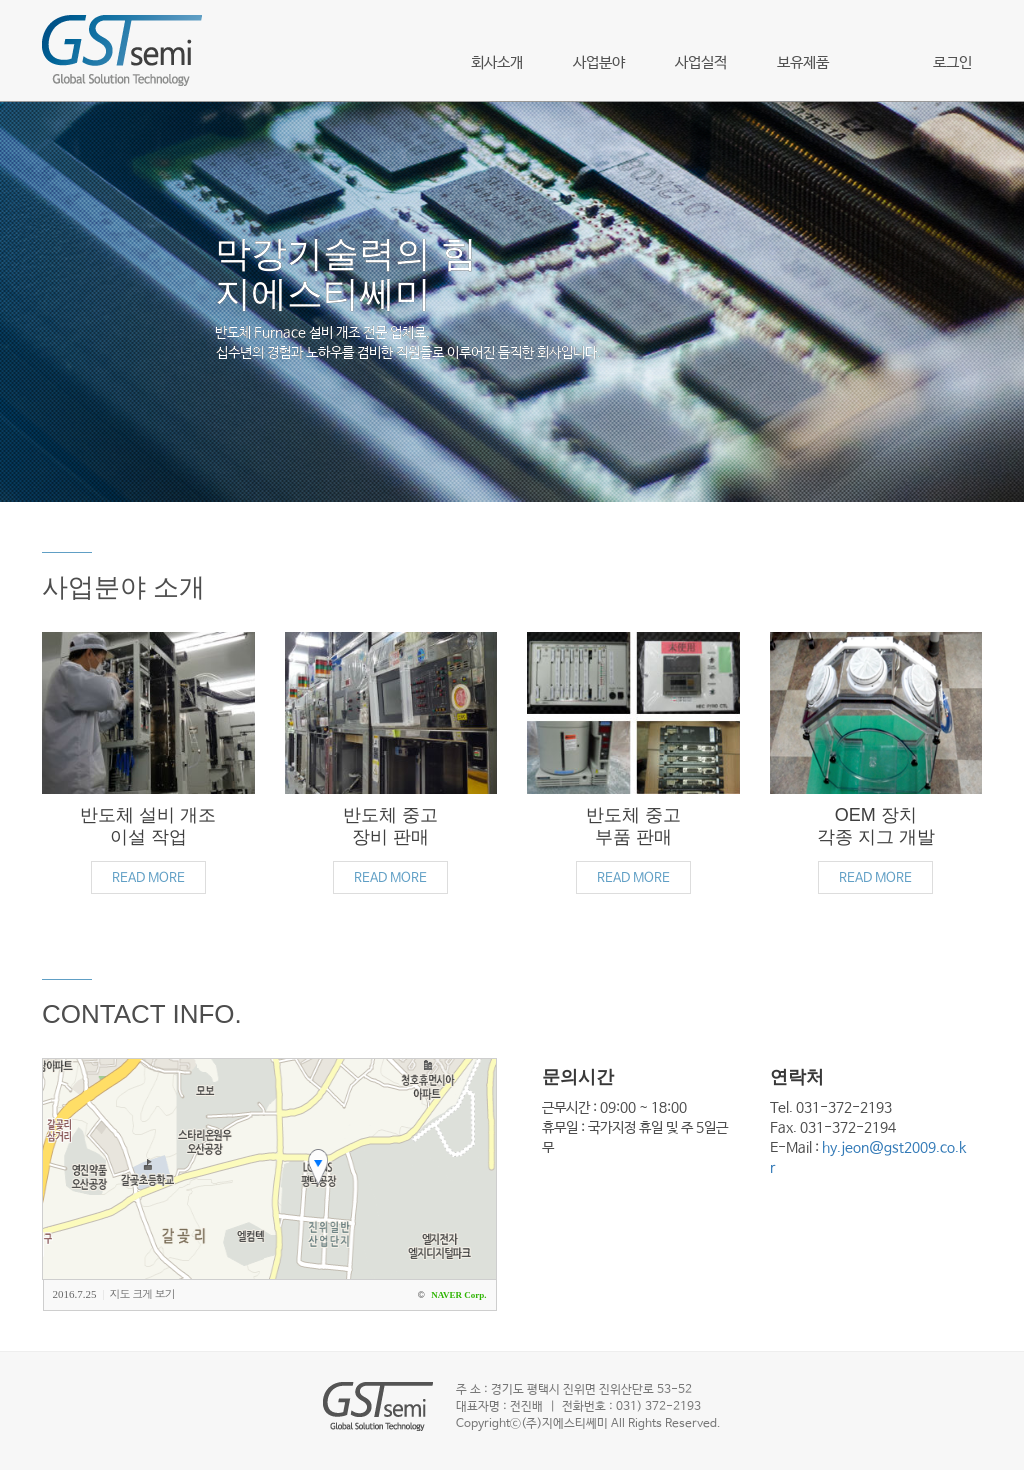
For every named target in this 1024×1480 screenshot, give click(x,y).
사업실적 (701, 62)
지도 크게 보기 (142, 1293)
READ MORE (148, 878)
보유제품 (803, 62)
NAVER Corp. (458, 1295)
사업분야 (599, 62)
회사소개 (497, 62)
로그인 (952, 62)
